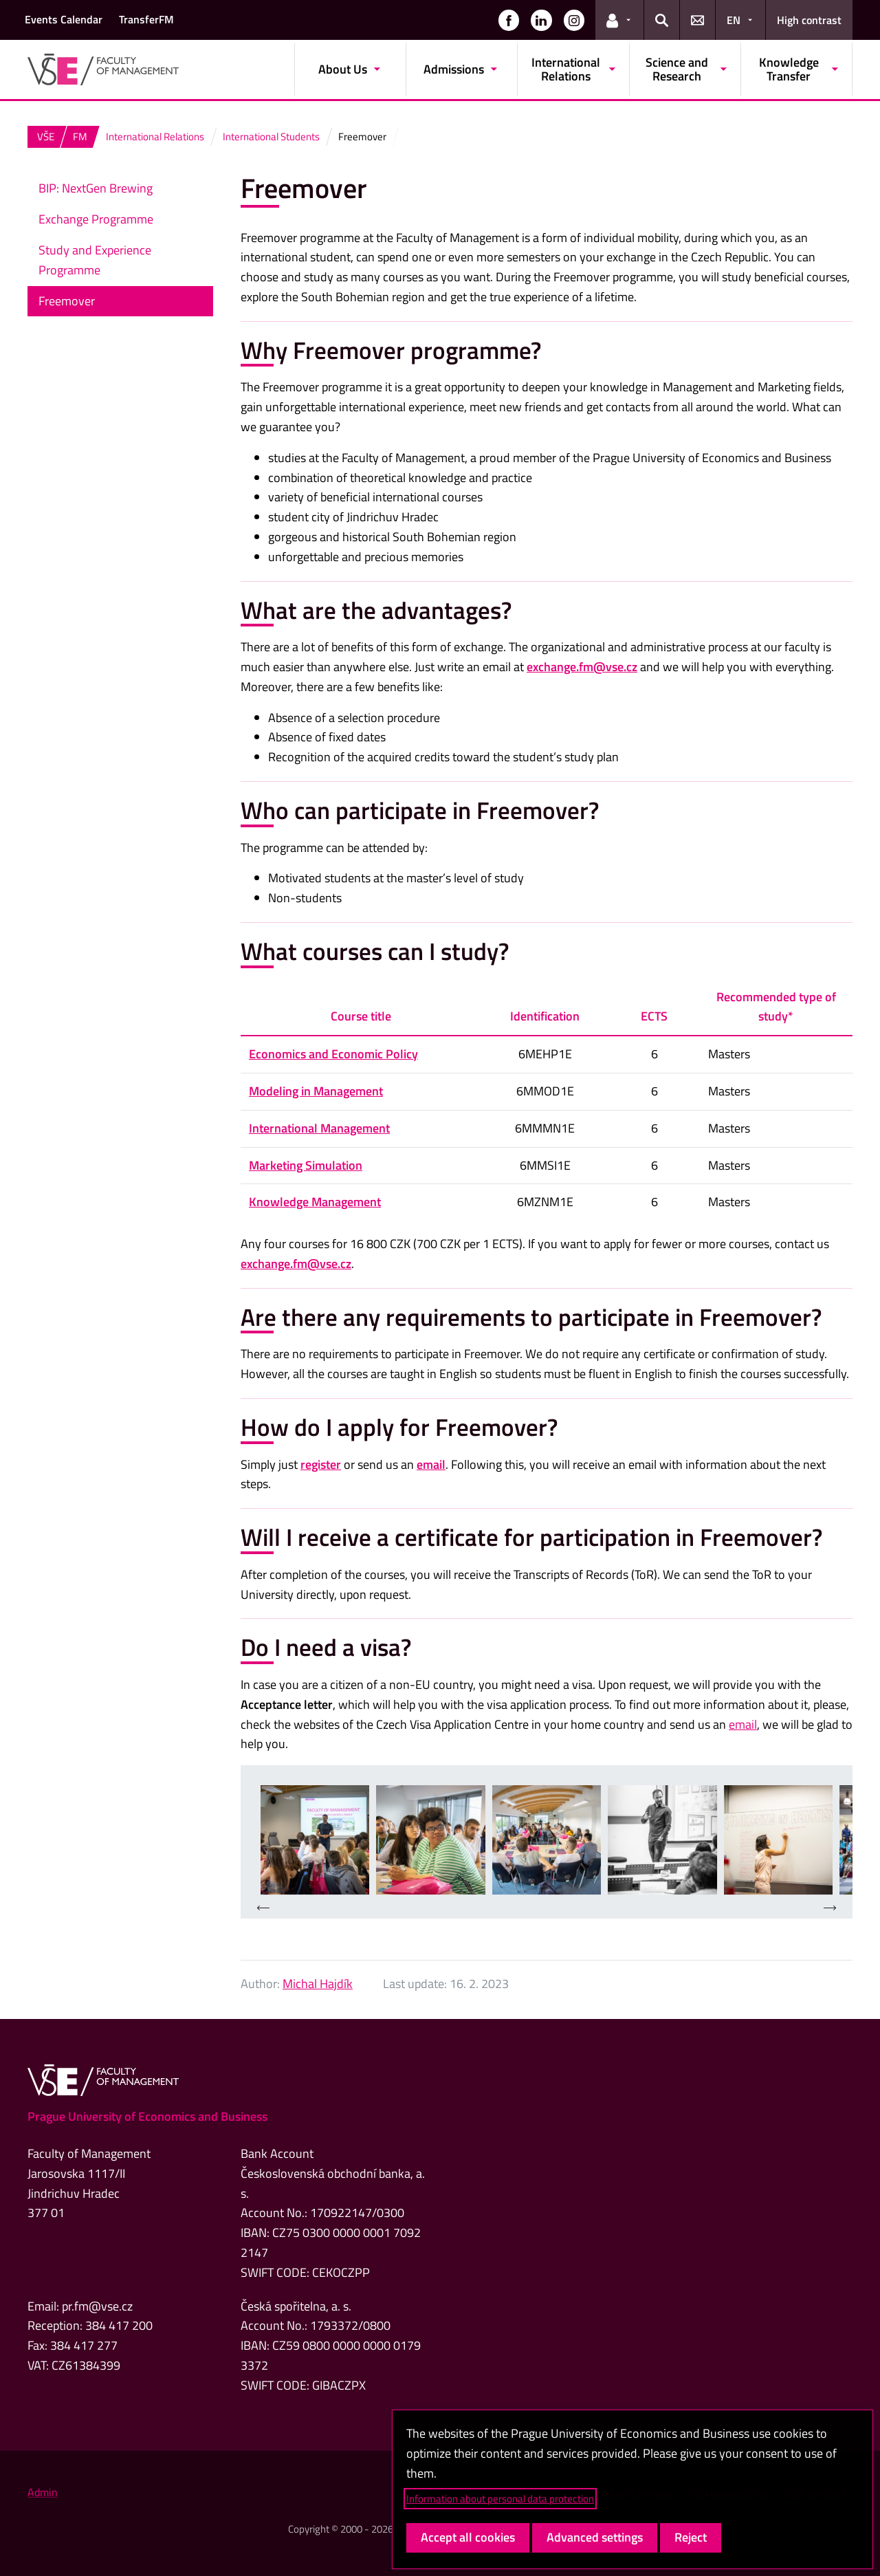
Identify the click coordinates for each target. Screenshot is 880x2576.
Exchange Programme (95, 219)
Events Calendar (63, 19)
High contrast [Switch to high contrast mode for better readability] (809, 20)
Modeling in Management (316, 1091)
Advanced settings (595, 2537)
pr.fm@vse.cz (97, 2306)
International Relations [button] (565, 69)
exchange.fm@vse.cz (582, 666)
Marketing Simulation (305, 1165)
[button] (508, 20)
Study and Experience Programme (94, 260)
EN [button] (733, 20)
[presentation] (263, 1908)
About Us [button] (342, 69)
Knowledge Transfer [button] (789, 69)
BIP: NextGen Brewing (95, 188)
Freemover (66, 301)
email (431, 1464)
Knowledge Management (315, 1201)
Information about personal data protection (500, 2499)
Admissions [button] (454, 69)
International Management (319, 1128)
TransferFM (146, 19)
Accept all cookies (468, 2537)
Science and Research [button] (677, 69)
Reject (690, 2537)
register (320, 1464)
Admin (43, 2492)
